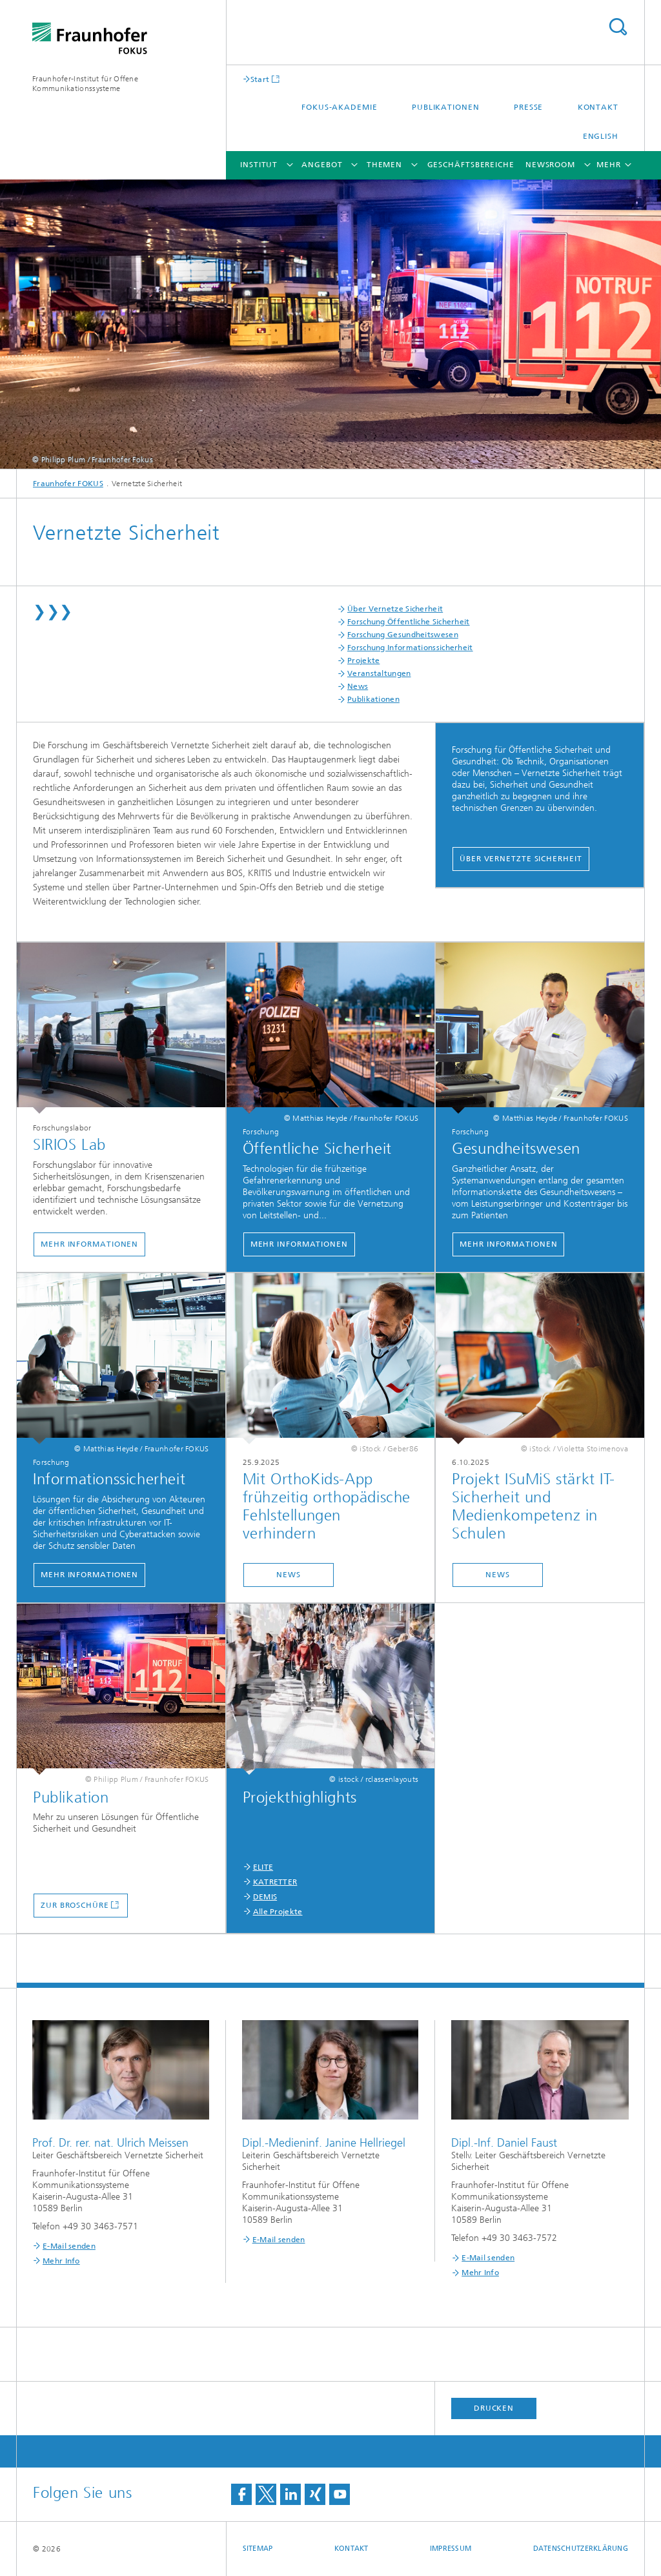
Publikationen (446, 107)
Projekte (363, 660)
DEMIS (265, 1896)
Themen (384, 164)
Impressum (450, 2548)
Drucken (494, 2408)
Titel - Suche (617, 26)
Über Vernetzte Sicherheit (521, 858)
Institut (259, 164)
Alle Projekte (278, 1911)
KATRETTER (275, 1881)
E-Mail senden (69, 2246)
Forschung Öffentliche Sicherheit (408, 621)
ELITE (263, 1867)
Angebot (321, 164)
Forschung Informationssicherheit (410, 647)
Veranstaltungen (379, 673)
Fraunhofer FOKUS (68, 483)
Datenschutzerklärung (581, 2548)
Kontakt (598, 107)
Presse (528, 107)
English (600, 136)
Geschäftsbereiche (470, 164)
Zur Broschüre (75, 1905)
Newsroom (550, 164)
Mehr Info (61, 2260)
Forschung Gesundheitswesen (402, 634)
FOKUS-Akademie (339, 107)
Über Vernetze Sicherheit (395, 608)
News (357, 686)
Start (260, 79)
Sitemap (258, 2548)
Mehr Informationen (89, 1244)
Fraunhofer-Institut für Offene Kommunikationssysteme (85, 83)
